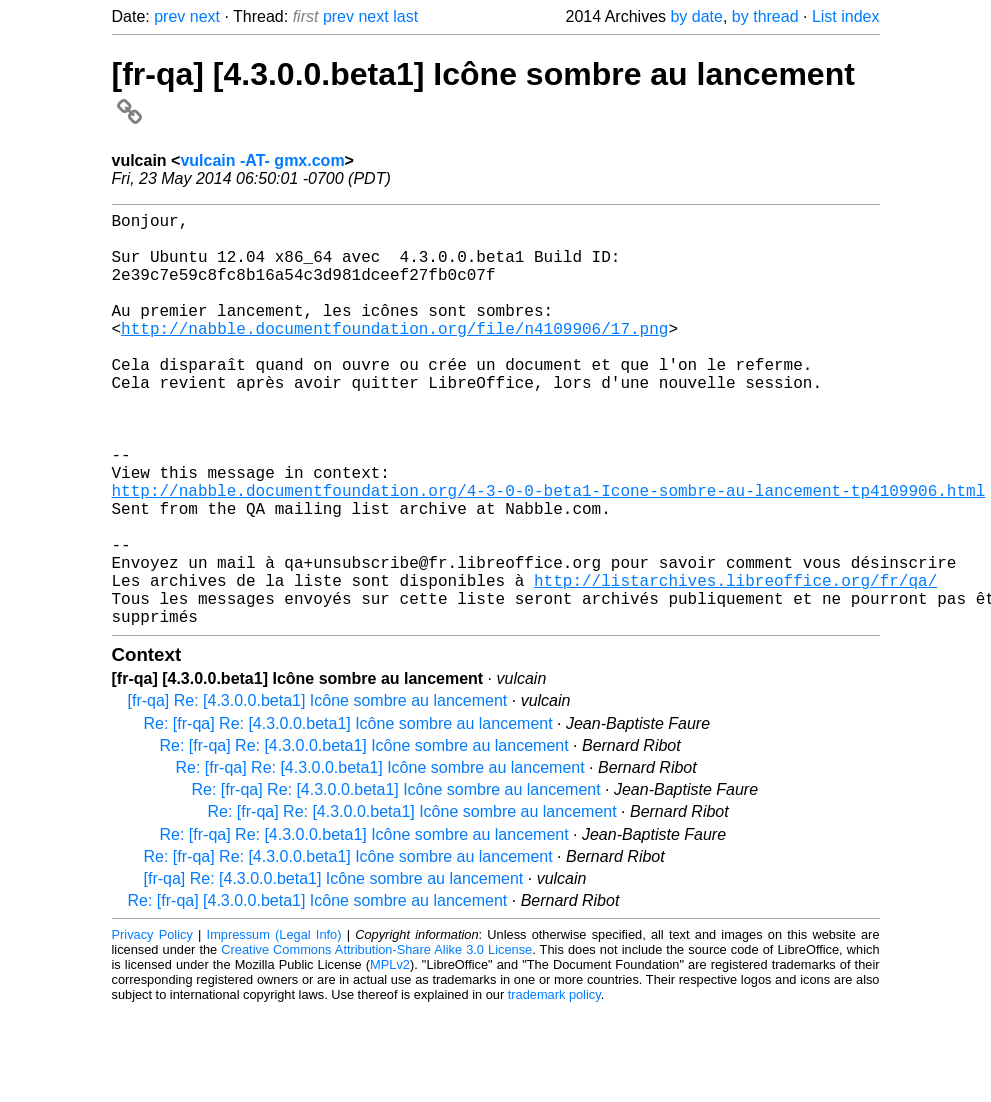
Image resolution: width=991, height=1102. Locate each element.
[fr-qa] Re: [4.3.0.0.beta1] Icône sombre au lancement (318, 792)
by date (696, 16)
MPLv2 (390, 1056)
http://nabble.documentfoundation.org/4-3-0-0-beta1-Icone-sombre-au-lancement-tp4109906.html (549, 554)
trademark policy (554, 1086)
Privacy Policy (152, 1026)
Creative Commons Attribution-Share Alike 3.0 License (376, 1041)
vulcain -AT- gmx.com (262, 160)
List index (846, 16)
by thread (765, 16)
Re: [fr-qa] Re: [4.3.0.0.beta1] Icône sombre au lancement (348, 815)
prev (169, 16)
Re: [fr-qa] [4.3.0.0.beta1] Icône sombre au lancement (318, 992)
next (205, 16)
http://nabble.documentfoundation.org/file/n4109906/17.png (394, 356)
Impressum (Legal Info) (274, 1026)
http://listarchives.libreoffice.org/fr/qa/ (735, 664)
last (405, 16)
